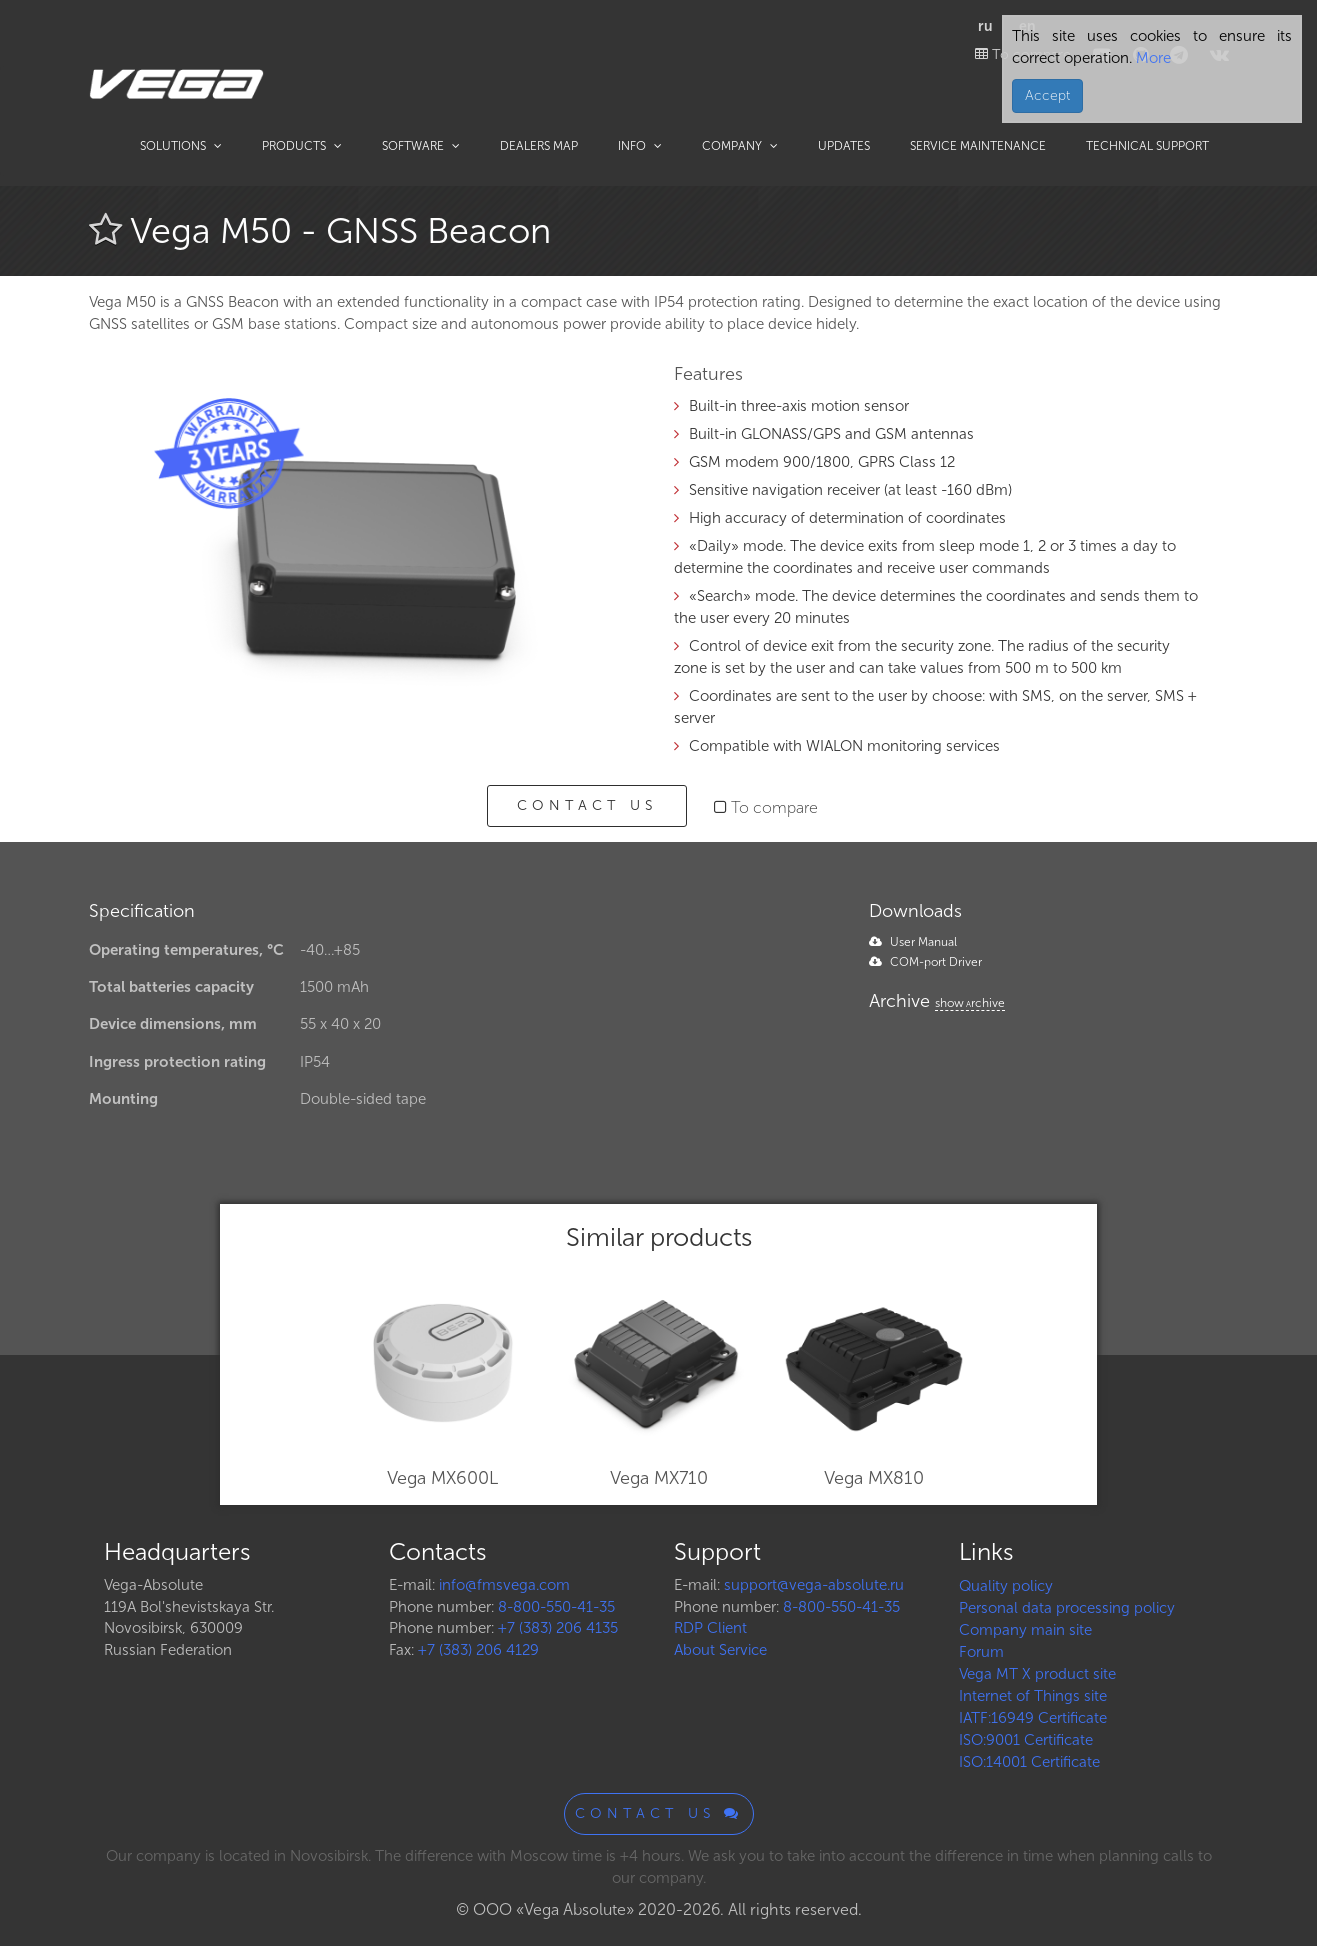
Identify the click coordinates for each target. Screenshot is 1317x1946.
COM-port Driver (925, 962)
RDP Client (710, 1628)
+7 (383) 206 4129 (478, 1650)
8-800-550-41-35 (556, 1607)
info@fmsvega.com (504, 1585)
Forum (981, 1652)
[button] (611, 393)
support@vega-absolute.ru (814, 1585)
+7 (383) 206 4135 (558, 1628)
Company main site (1025, 1630)
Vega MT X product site (1037, 1674)
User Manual (913, 942)
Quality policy (1006, 1586)
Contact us (587, 805)
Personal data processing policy (1067, 1608)
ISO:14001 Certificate (1029, 1762)
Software (421, 146)
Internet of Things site (1033, 1696)
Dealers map (539, 146)
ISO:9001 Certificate (1026, 1740)
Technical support (1147, 146)
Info (640, 146)
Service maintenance (978, 146)
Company (740, 146)
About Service (720, 1650)
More (1151, 58)
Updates (844, 146)
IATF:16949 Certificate (1033, 1718)
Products (302, 146)
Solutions (181, 146)
